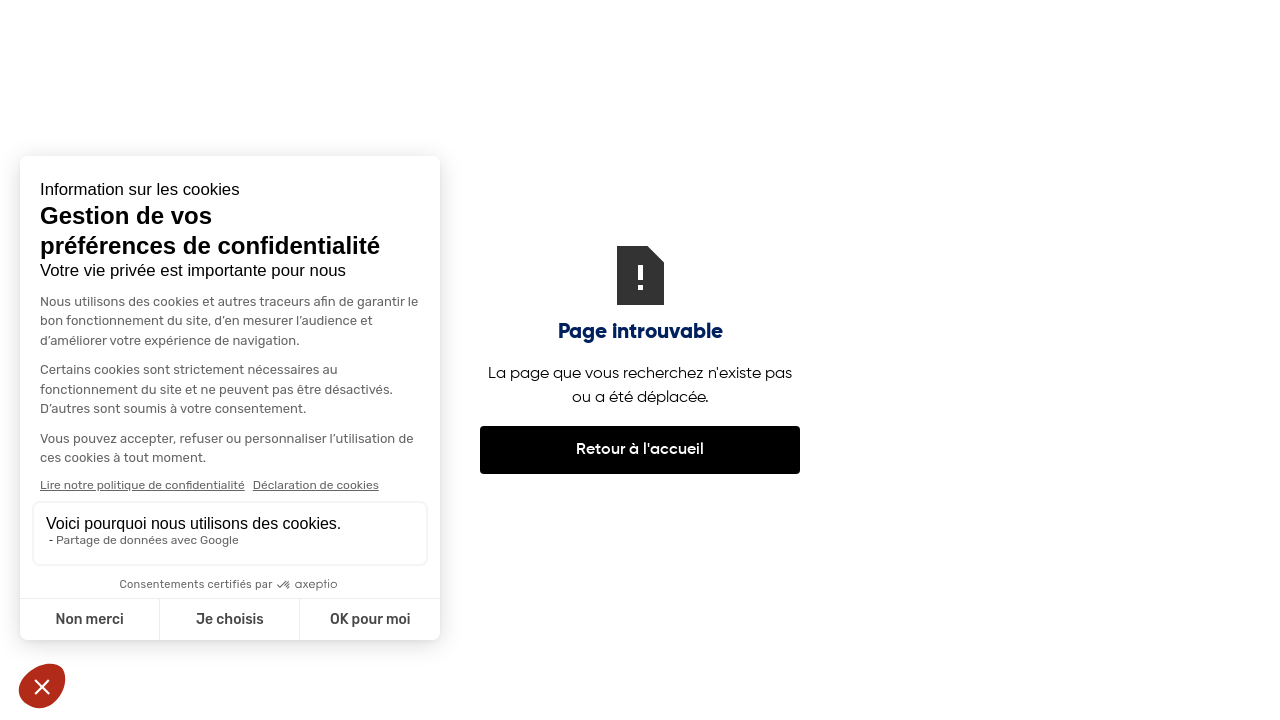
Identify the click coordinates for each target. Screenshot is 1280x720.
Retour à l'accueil (640, 450)
